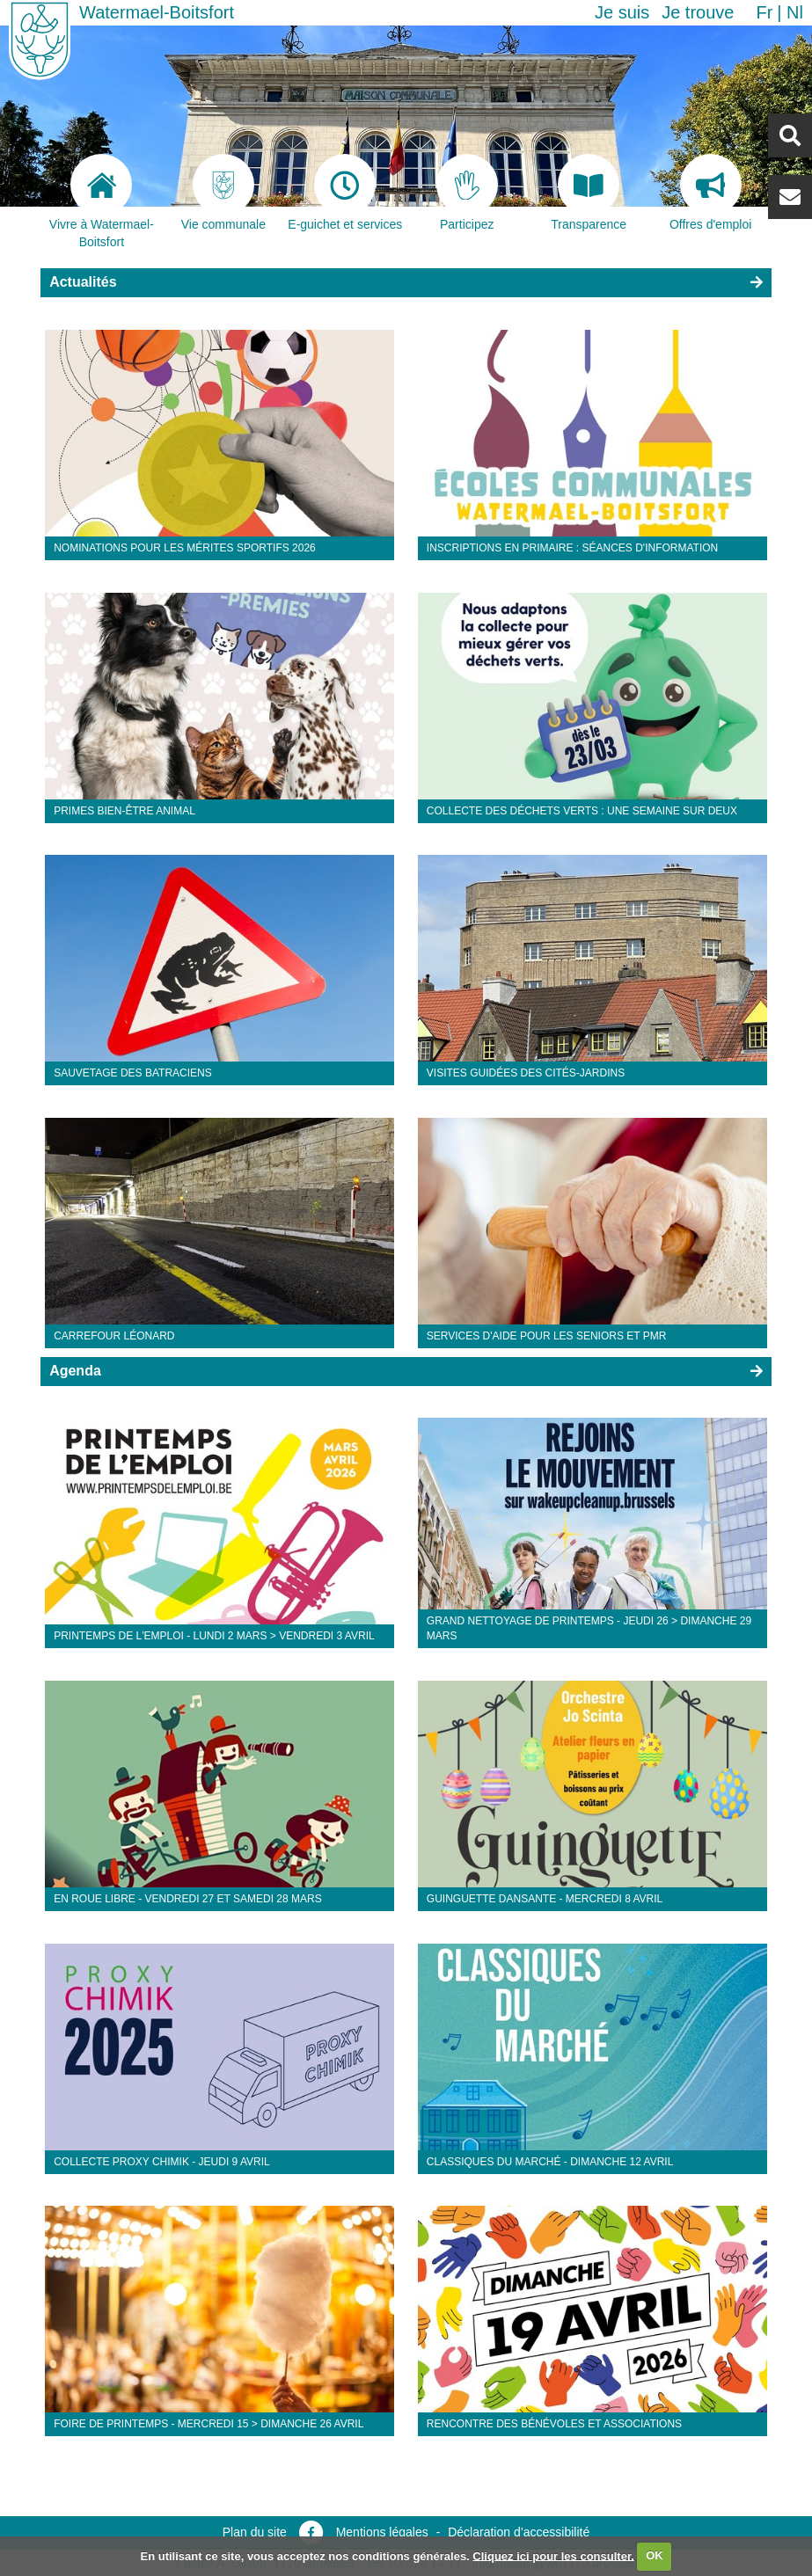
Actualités (82, 281)
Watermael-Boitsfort (156, 12)
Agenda (75, 1370)
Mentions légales (382, 2532)
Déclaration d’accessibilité (518, 2532)
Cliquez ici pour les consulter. (553, 2555)
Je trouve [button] (698, 12)
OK (654, 2555)
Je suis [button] (622, 12)
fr (764, 12)
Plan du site (255, 2532)
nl (794, 12)
